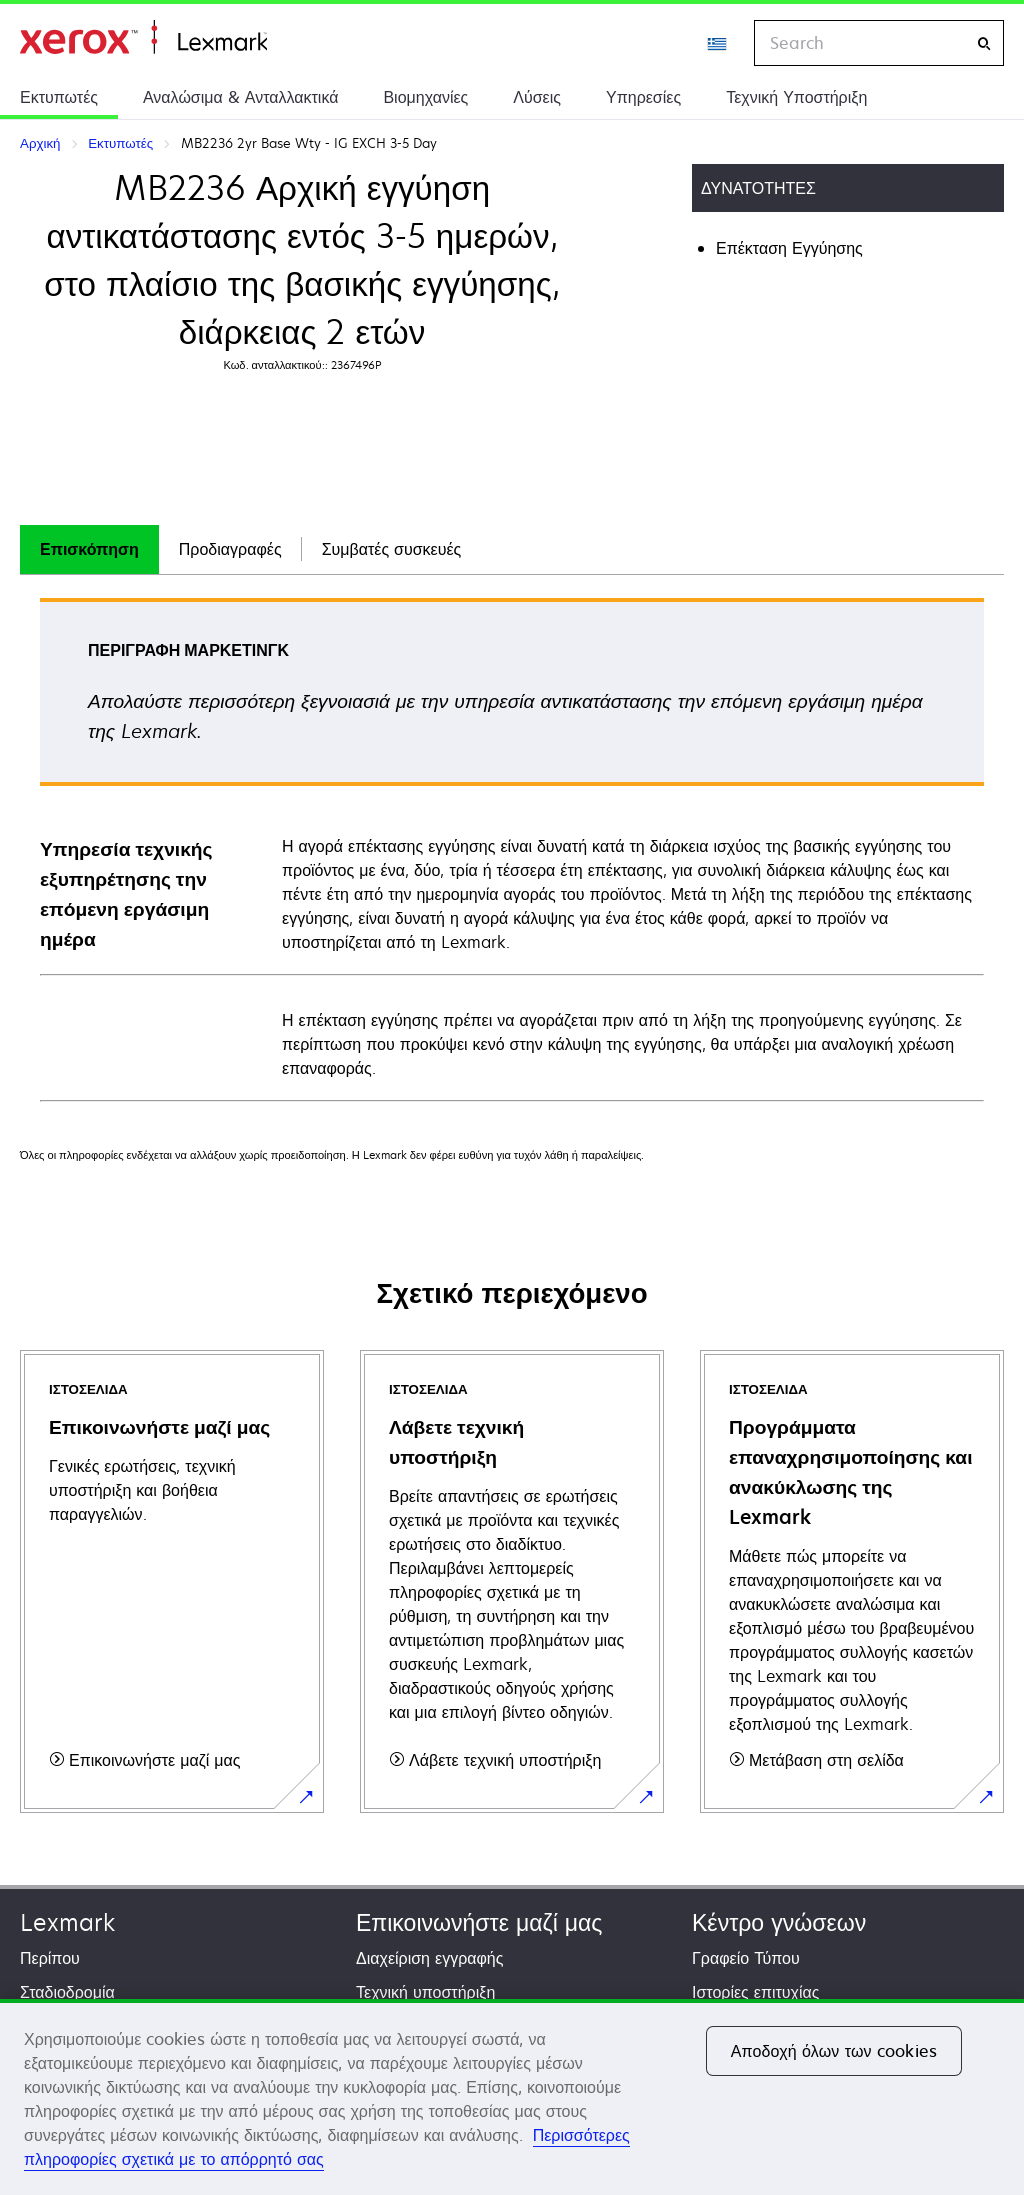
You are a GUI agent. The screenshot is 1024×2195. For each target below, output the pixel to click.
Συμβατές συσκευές (392, 549)
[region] (512, 2097)
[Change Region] (718, 43)
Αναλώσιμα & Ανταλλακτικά (240, 97)
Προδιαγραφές (230, 549)
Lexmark (67, 1922)
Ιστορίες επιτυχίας (756, 1992)
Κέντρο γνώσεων (779, 1922)
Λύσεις (537, 97)
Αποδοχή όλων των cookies (834, 2051)
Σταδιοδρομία (67, 1992)
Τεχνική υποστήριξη (425, 1992)
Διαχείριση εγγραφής (429, 1958)
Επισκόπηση (89, 549)
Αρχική (143, 37)
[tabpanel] (512, 848)
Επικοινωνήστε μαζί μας (479, 1922)
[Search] (984, 43)
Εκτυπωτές (59, 97)
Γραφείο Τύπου (746, 1958)
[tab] (89, 549)
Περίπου (50, 1958)
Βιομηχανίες (425, 97)
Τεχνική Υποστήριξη (796, 97)
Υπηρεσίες (643, 97)
